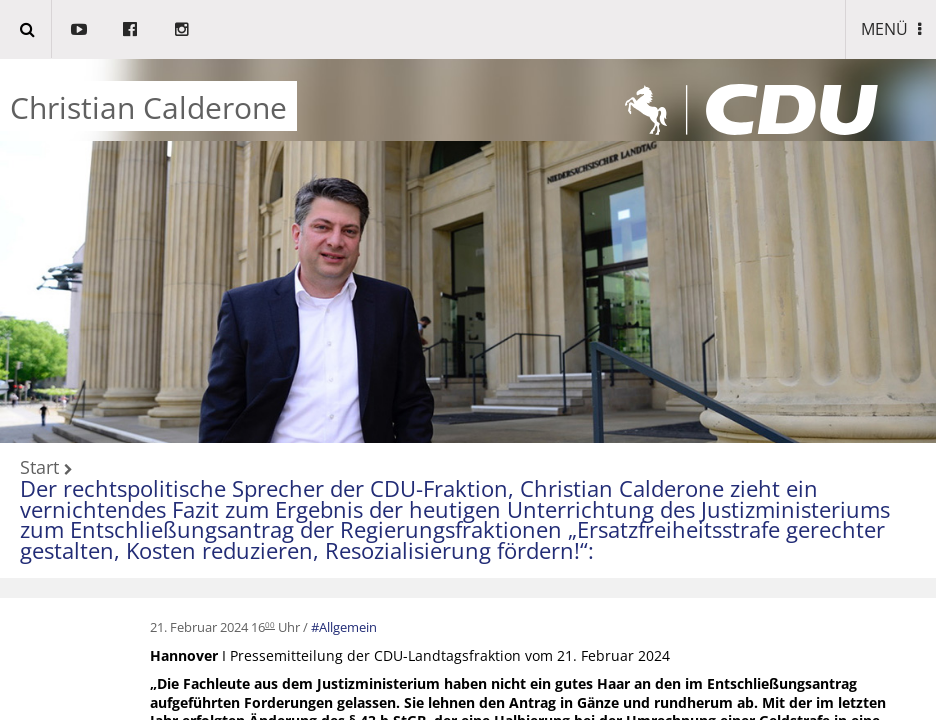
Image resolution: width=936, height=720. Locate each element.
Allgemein (348, 627)
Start (39, 468)
